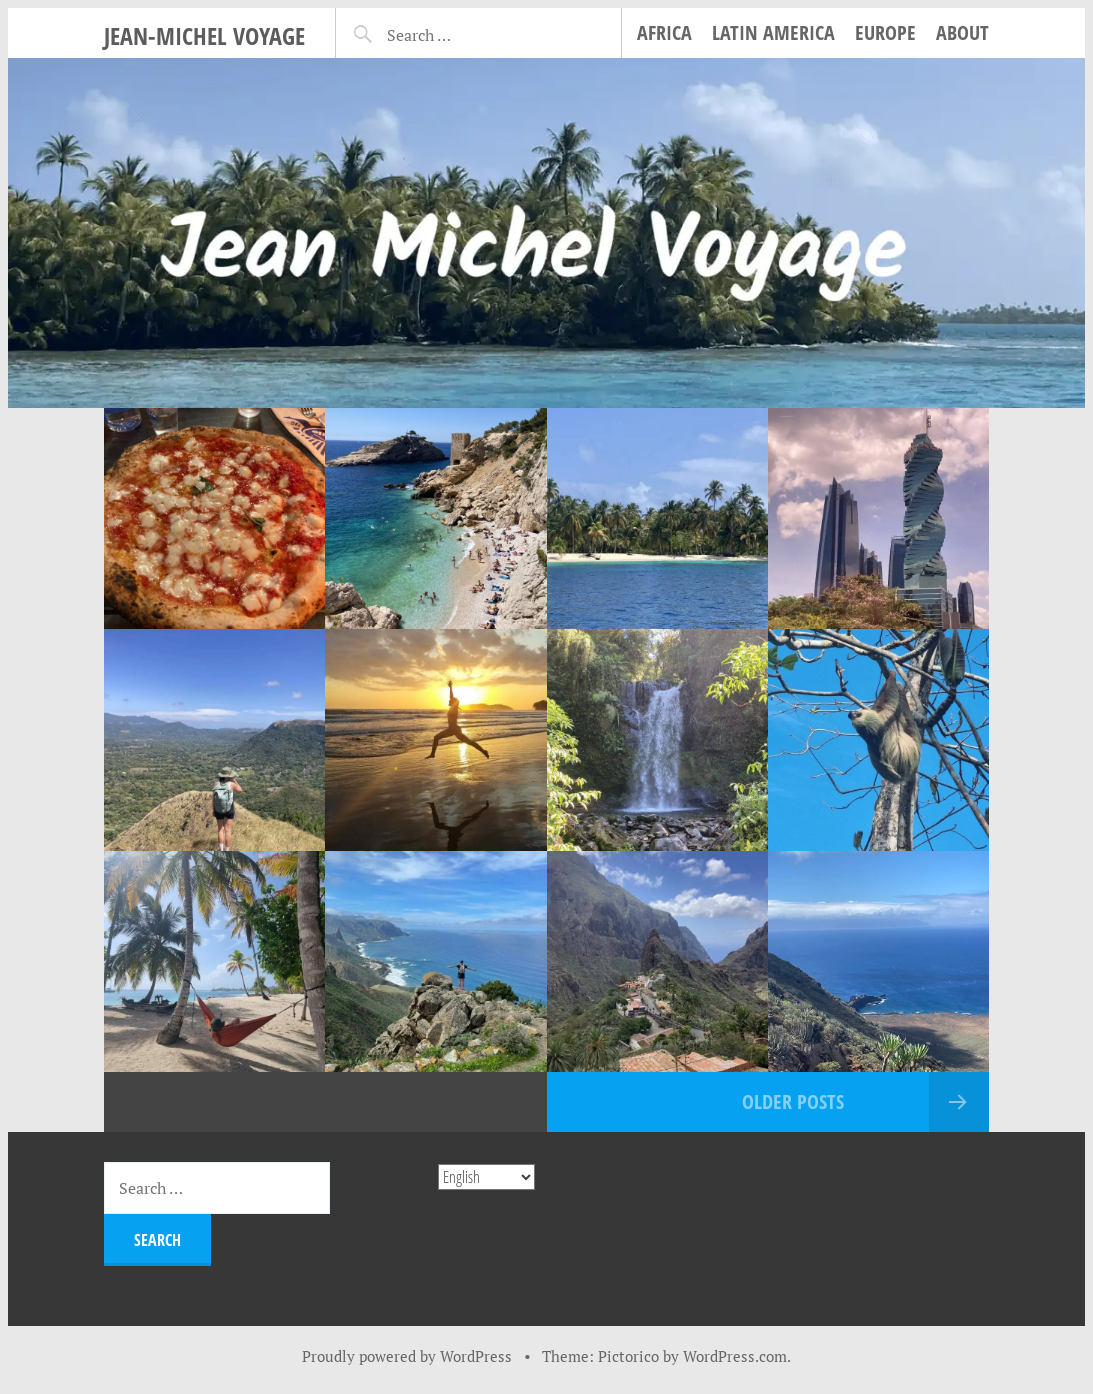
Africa (664, 32)
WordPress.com (735, 1356)
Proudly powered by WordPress (407, 1356)
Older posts (793, 1101)
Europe (885, 32)
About (962, 32)
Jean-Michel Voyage (204, 35)
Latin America (773, 32)
